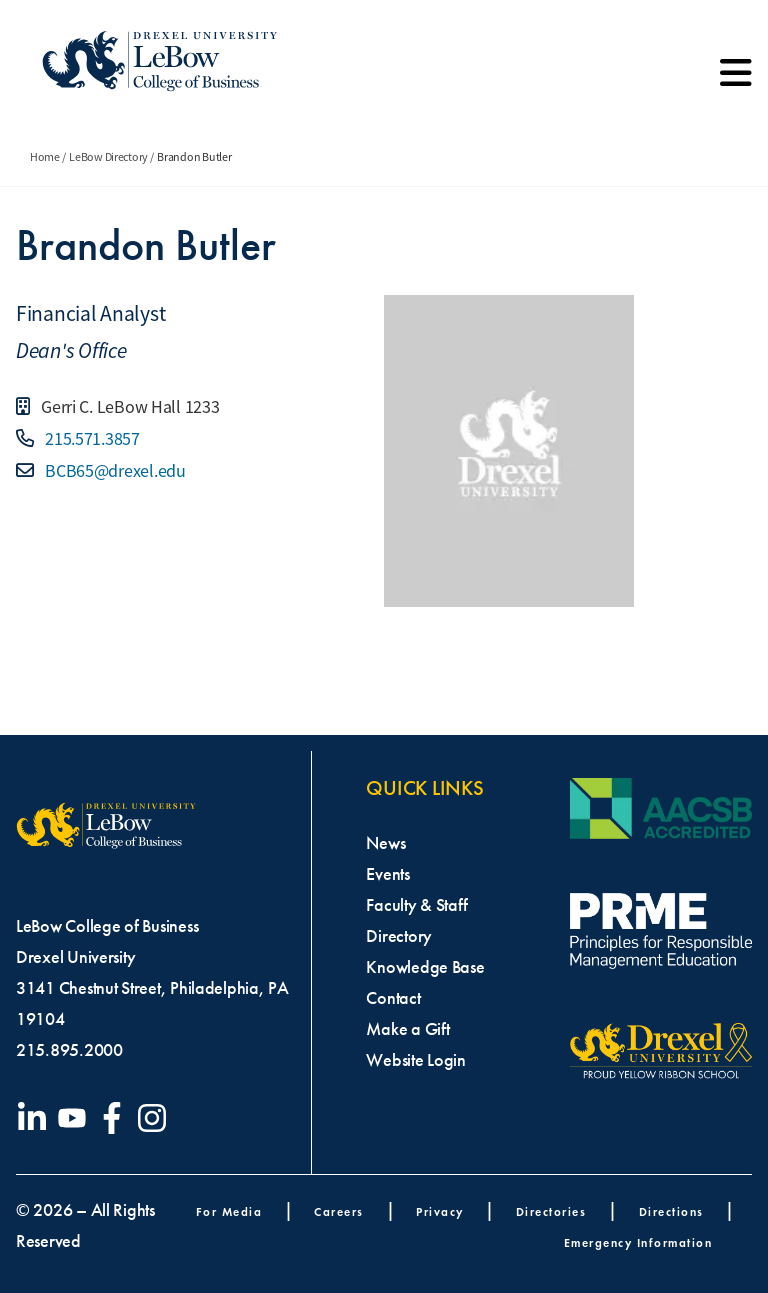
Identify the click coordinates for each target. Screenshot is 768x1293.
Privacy (440, 1211)
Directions (671, 1211)
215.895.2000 (69, 1050)
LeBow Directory (108, 157)
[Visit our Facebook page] (116, 1118)
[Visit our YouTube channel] (76, 1118)
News (385, 843)
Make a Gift (407, 1029)
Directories (551, 1211)
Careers (339, 1211)
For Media (229, 1211)
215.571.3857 (90, 439)
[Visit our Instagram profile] (156, 1118)
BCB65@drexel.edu (113, 471)
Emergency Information (638, 1242)
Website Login (416, 1060)
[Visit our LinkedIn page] (36, 1118)
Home (45, 157)
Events (387, 874)
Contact (393, 998)
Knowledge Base (425, 967)
